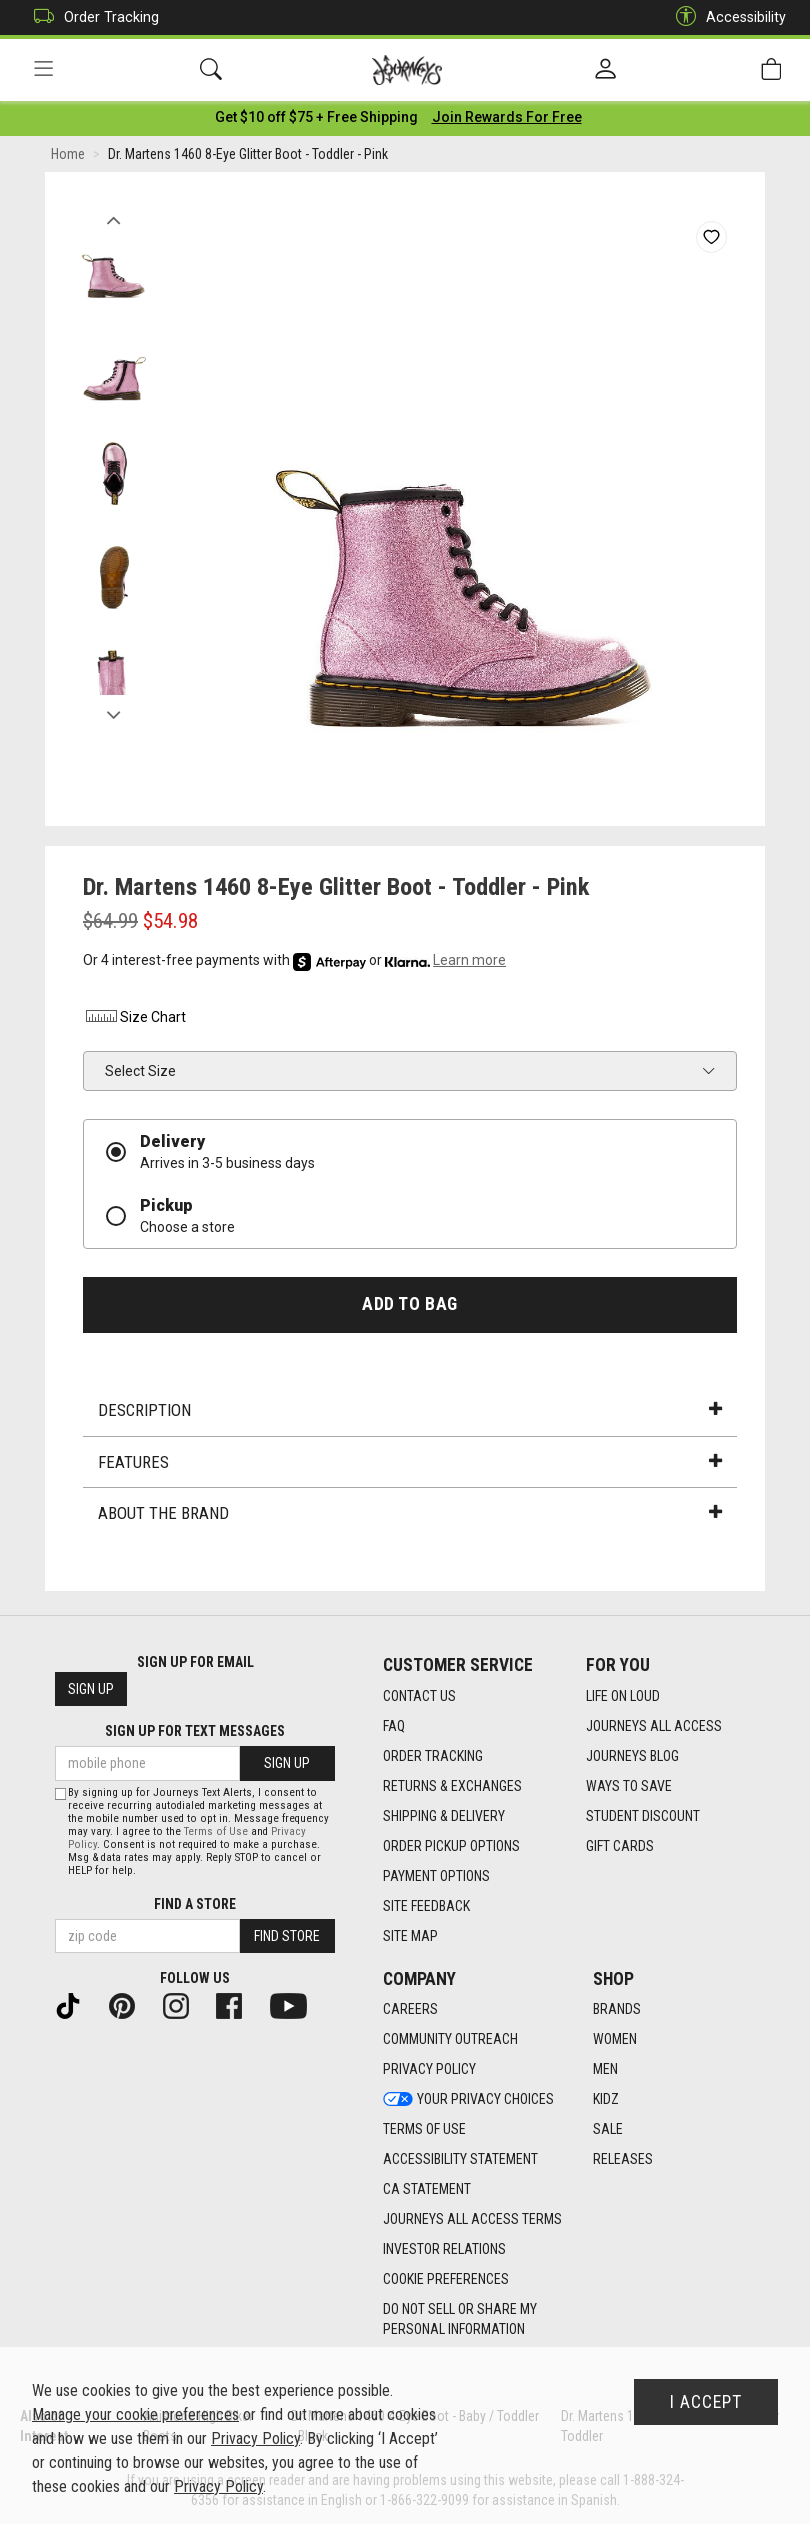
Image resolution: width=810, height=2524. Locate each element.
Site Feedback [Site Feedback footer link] (426, 1906)
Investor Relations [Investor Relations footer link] (444, 2250)
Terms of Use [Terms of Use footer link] (424, 2130)
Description (410, 1413)
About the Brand (410, 1516)
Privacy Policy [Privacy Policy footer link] (429, 2070)
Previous (113, 218)
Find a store (195, 1904)
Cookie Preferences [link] (446, 2280)
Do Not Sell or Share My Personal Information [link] (460, 2320)
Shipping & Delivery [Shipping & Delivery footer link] (444, 1816)
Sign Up (91, 1690)
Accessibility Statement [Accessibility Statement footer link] (460, 2160)
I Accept (706, 2402)
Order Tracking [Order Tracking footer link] (433, 1756)
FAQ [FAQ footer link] (394, 1726)
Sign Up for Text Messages (195, 1732)
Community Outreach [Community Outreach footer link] (450, 2040)
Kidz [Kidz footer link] (606, 2100)
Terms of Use (216, 1831)
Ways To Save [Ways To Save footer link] (629, 1786)
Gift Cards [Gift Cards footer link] (620, 1846)
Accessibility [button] (726, 17)
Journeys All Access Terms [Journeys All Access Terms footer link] (472, 2220)
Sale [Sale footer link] (608, 2130)
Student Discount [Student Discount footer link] (643, 1816)
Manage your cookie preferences (135, 2414)
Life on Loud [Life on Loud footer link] (623, 1696)
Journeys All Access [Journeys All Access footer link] (654, 1726)
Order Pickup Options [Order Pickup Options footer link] (451, 1846)
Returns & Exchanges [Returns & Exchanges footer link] (452, 1786)
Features (410, 1465)
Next (113, 713)
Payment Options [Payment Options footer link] (436, 1876)
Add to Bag (409, 1307)
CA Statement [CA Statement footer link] (427, 2190)
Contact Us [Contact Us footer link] (419, 1696)
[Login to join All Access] (316, 120)
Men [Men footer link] (605, 2070)
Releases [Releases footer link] (623, 2160)
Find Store (287, 1936)
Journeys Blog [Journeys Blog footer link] (632, 1756)
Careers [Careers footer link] (410, 2010)
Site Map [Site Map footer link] (410, 1936)
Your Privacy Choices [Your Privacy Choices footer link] (468, 2100)
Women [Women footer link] (615, 2040)
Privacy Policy (255, 2438)
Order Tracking (91, 17)
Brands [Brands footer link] (617, 2010)
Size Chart (134, 1020)
